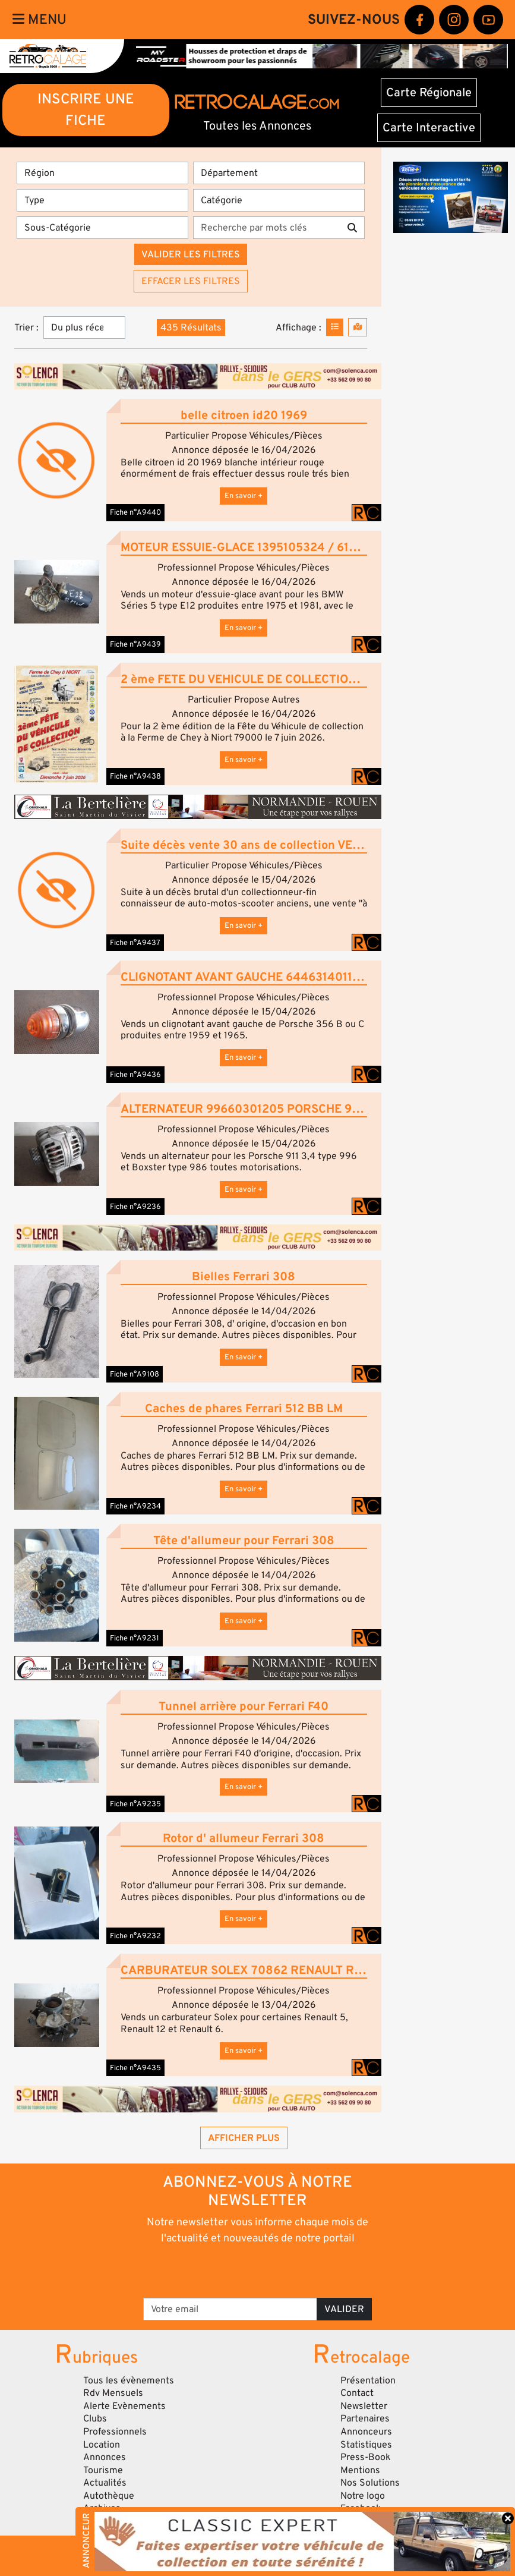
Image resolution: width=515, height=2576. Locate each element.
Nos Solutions (370, 2482)
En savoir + (244, 495)
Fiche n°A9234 (135, 1506)
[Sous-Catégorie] (102, 227)
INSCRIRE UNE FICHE (85, 109)
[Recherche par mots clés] (266, 227)
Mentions (360, 2470)
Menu (39, 19)
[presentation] (241, 2270)
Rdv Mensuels (113, 2392)
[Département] (279, 173)
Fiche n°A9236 (135, 1206)
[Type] (102, 200)
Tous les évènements (128, 2380)
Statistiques (366, 2444)
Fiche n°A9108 (134, 1374)
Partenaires (365, 2418)
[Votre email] (230, 2309)
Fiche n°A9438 (135, 776)
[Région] (102, 173)
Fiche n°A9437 (135, 942)
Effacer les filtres (190, 281)
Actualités (105, 2482)
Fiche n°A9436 (135, 1074)
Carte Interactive (429, 127)
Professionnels (115, 2431)
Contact (357, 2392)
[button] (56, 591)
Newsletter (363, 2406)
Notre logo (362, 2495)
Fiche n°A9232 (135, 1936)
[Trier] (84, 327)
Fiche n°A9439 (135, 644)
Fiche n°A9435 (135, 2067)
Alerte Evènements (124, 2406)
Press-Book (365, 2457)
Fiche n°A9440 (135, 512)
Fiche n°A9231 (134, 1638)
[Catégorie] (279, 200)
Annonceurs (366, 2431)
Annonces (104, 2457)
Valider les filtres (190, 254)
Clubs (95, 2418)
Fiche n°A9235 (135, 1804)
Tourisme (103, 2470)
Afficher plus (244, 2137)
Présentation (368, 2380)
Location (101, 2444)
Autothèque (108, 2495)
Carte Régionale (429, 92)
